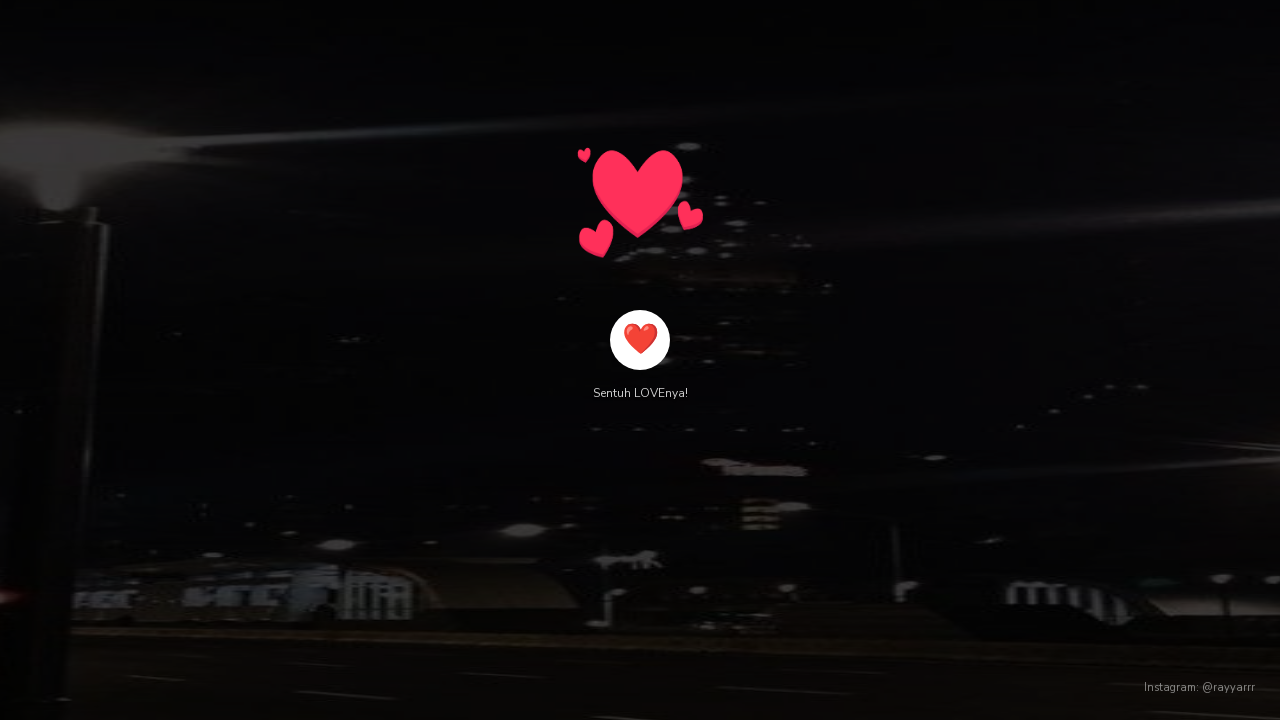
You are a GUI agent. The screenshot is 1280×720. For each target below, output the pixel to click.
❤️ (640, 339)
